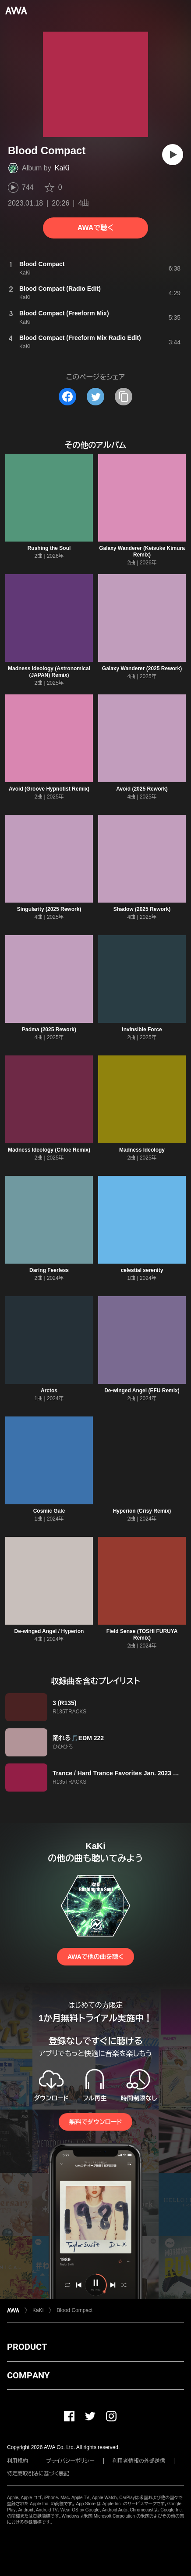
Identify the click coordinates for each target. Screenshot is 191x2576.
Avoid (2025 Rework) (142, 789)
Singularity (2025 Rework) (49, 909)
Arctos (49, 1390)
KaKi (62, 168)
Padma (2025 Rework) (49, 1029)
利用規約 (17, 2461)
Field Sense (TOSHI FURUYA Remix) (142, 1634)
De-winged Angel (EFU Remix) (142, 1390)
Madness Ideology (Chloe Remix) (49, 1150)
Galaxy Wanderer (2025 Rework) (142, 668)
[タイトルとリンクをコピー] (123, 396)
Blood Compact (74, 2310)
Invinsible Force (142, 1029)
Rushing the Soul (49, 548)
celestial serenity (142, 1270)
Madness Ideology (142, 1150)
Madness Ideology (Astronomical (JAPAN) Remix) (49, 671)
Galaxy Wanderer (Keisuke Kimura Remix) (142, 551)
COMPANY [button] (28, 2375)
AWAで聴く (95, 227)
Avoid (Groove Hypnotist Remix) (49, 789)
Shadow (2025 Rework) (142, 909)
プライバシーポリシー (70, 2461)
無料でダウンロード (95, 2121)
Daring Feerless (49, 1270)
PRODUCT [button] (27, 2346)
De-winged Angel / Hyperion (49, 1631)
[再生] (172, 154)
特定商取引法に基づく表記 (38, 2474)
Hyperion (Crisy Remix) (142, 1511)
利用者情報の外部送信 (139, 2461)
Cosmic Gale (49, 1511)
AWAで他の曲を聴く (95, 1956)
